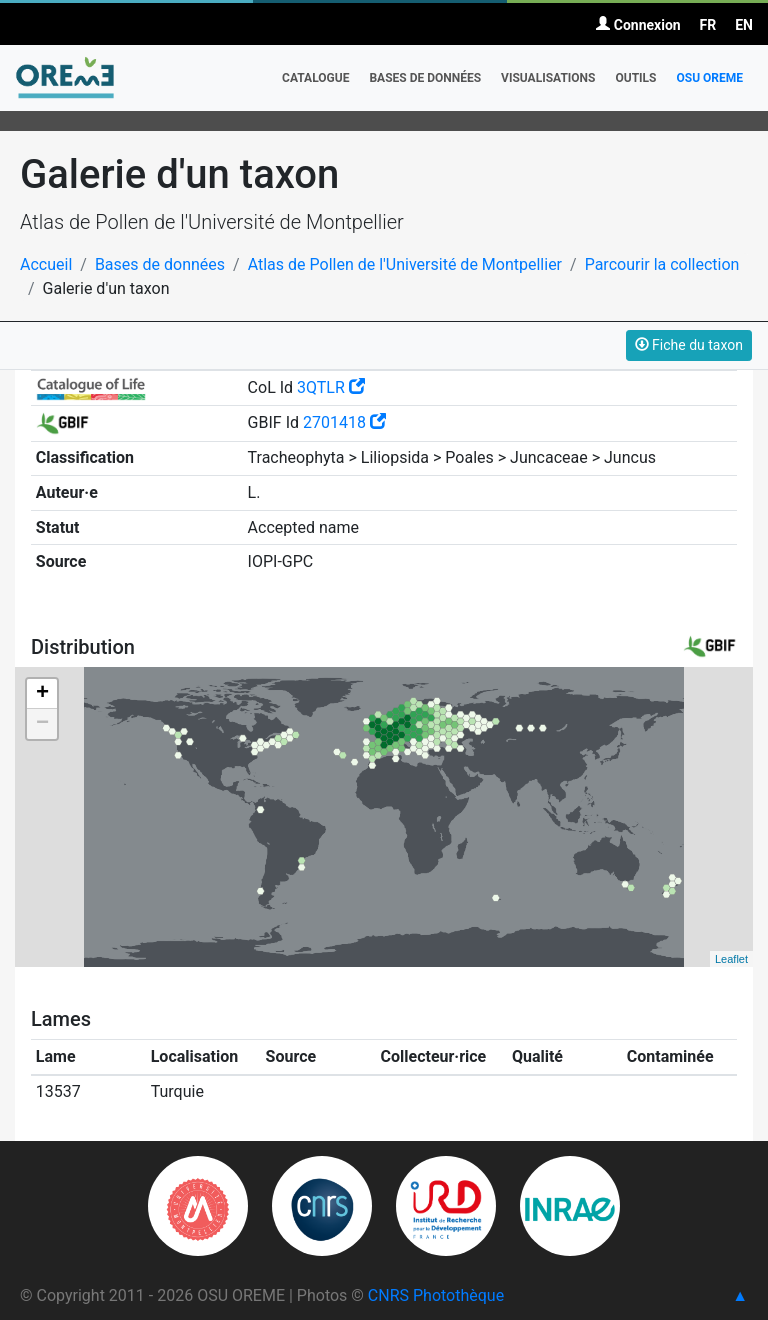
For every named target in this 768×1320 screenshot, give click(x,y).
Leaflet (731, 959)
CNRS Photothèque (436, 1295)
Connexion (638, 25)
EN (744, 25)
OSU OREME (709, 78)
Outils (635, 78)
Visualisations (548, 78)
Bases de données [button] (425, 78)
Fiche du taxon (689, 345)
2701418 (344, 422)
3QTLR (331, 387)
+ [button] (42, 694)
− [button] (42, 724)
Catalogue (315, 78)
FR (708, 25)
